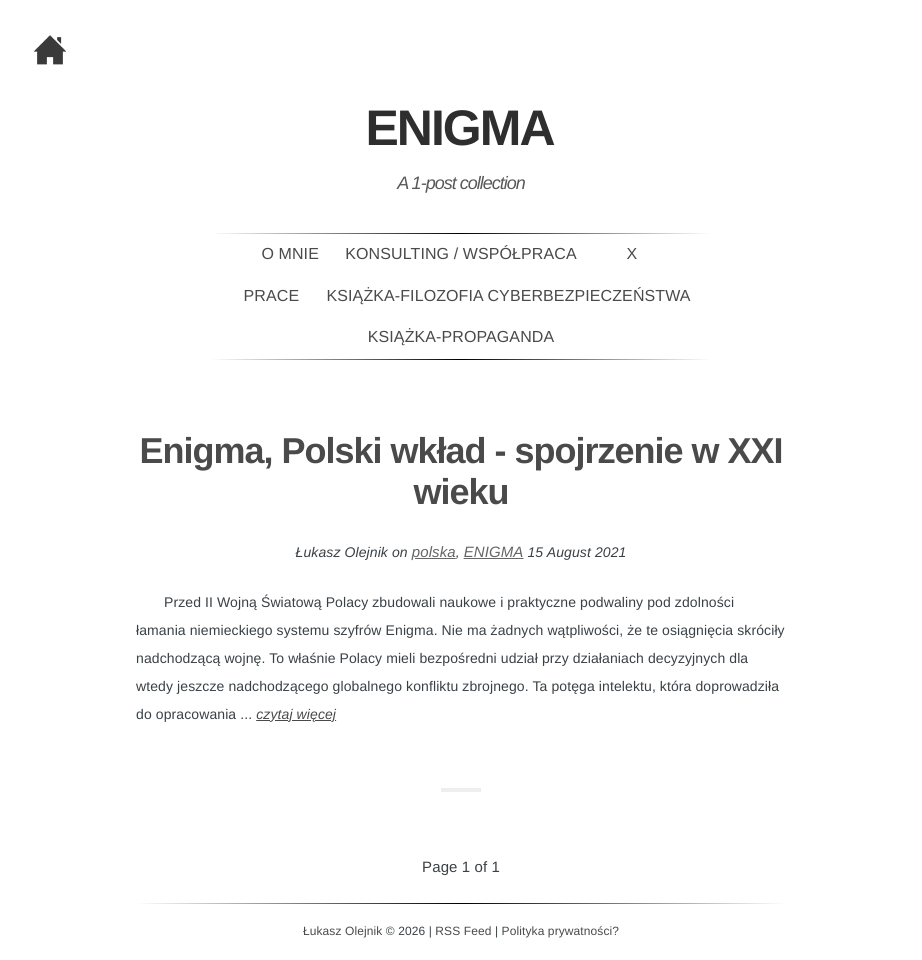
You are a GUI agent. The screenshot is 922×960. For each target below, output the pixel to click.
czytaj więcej (296, 714)
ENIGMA (494, 552)
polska (434, 552)
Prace (272, 296)
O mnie (290, 254)
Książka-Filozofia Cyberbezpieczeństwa (509, 296)
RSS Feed (463, 931)
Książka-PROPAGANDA (461, 337)
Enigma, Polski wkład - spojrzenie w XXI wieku (460, 471)
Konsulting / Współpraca (460, 254)
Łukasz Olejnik (342, 931)
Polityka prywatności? (560, 931)
